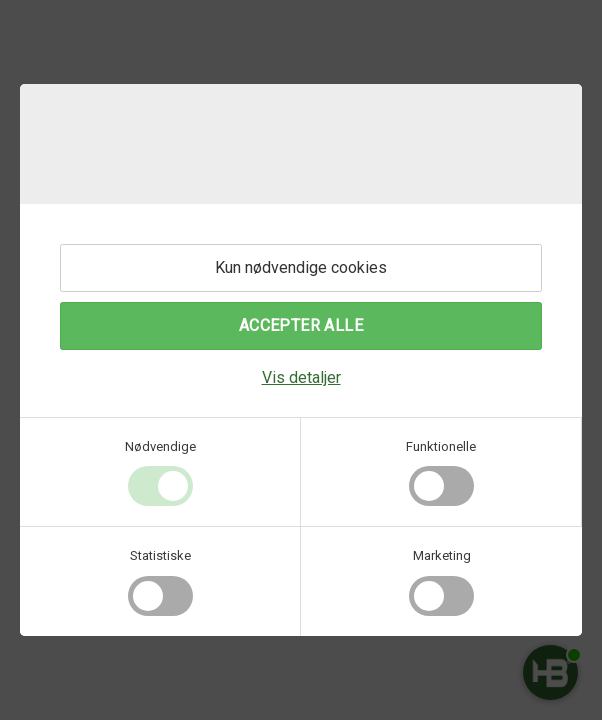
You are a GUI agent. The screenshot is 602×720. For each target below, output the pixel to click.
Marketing (442, 555)
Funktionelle (441, 446)
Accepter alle (301, 325)
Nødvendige (160, 446)
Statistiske (160, 555)
